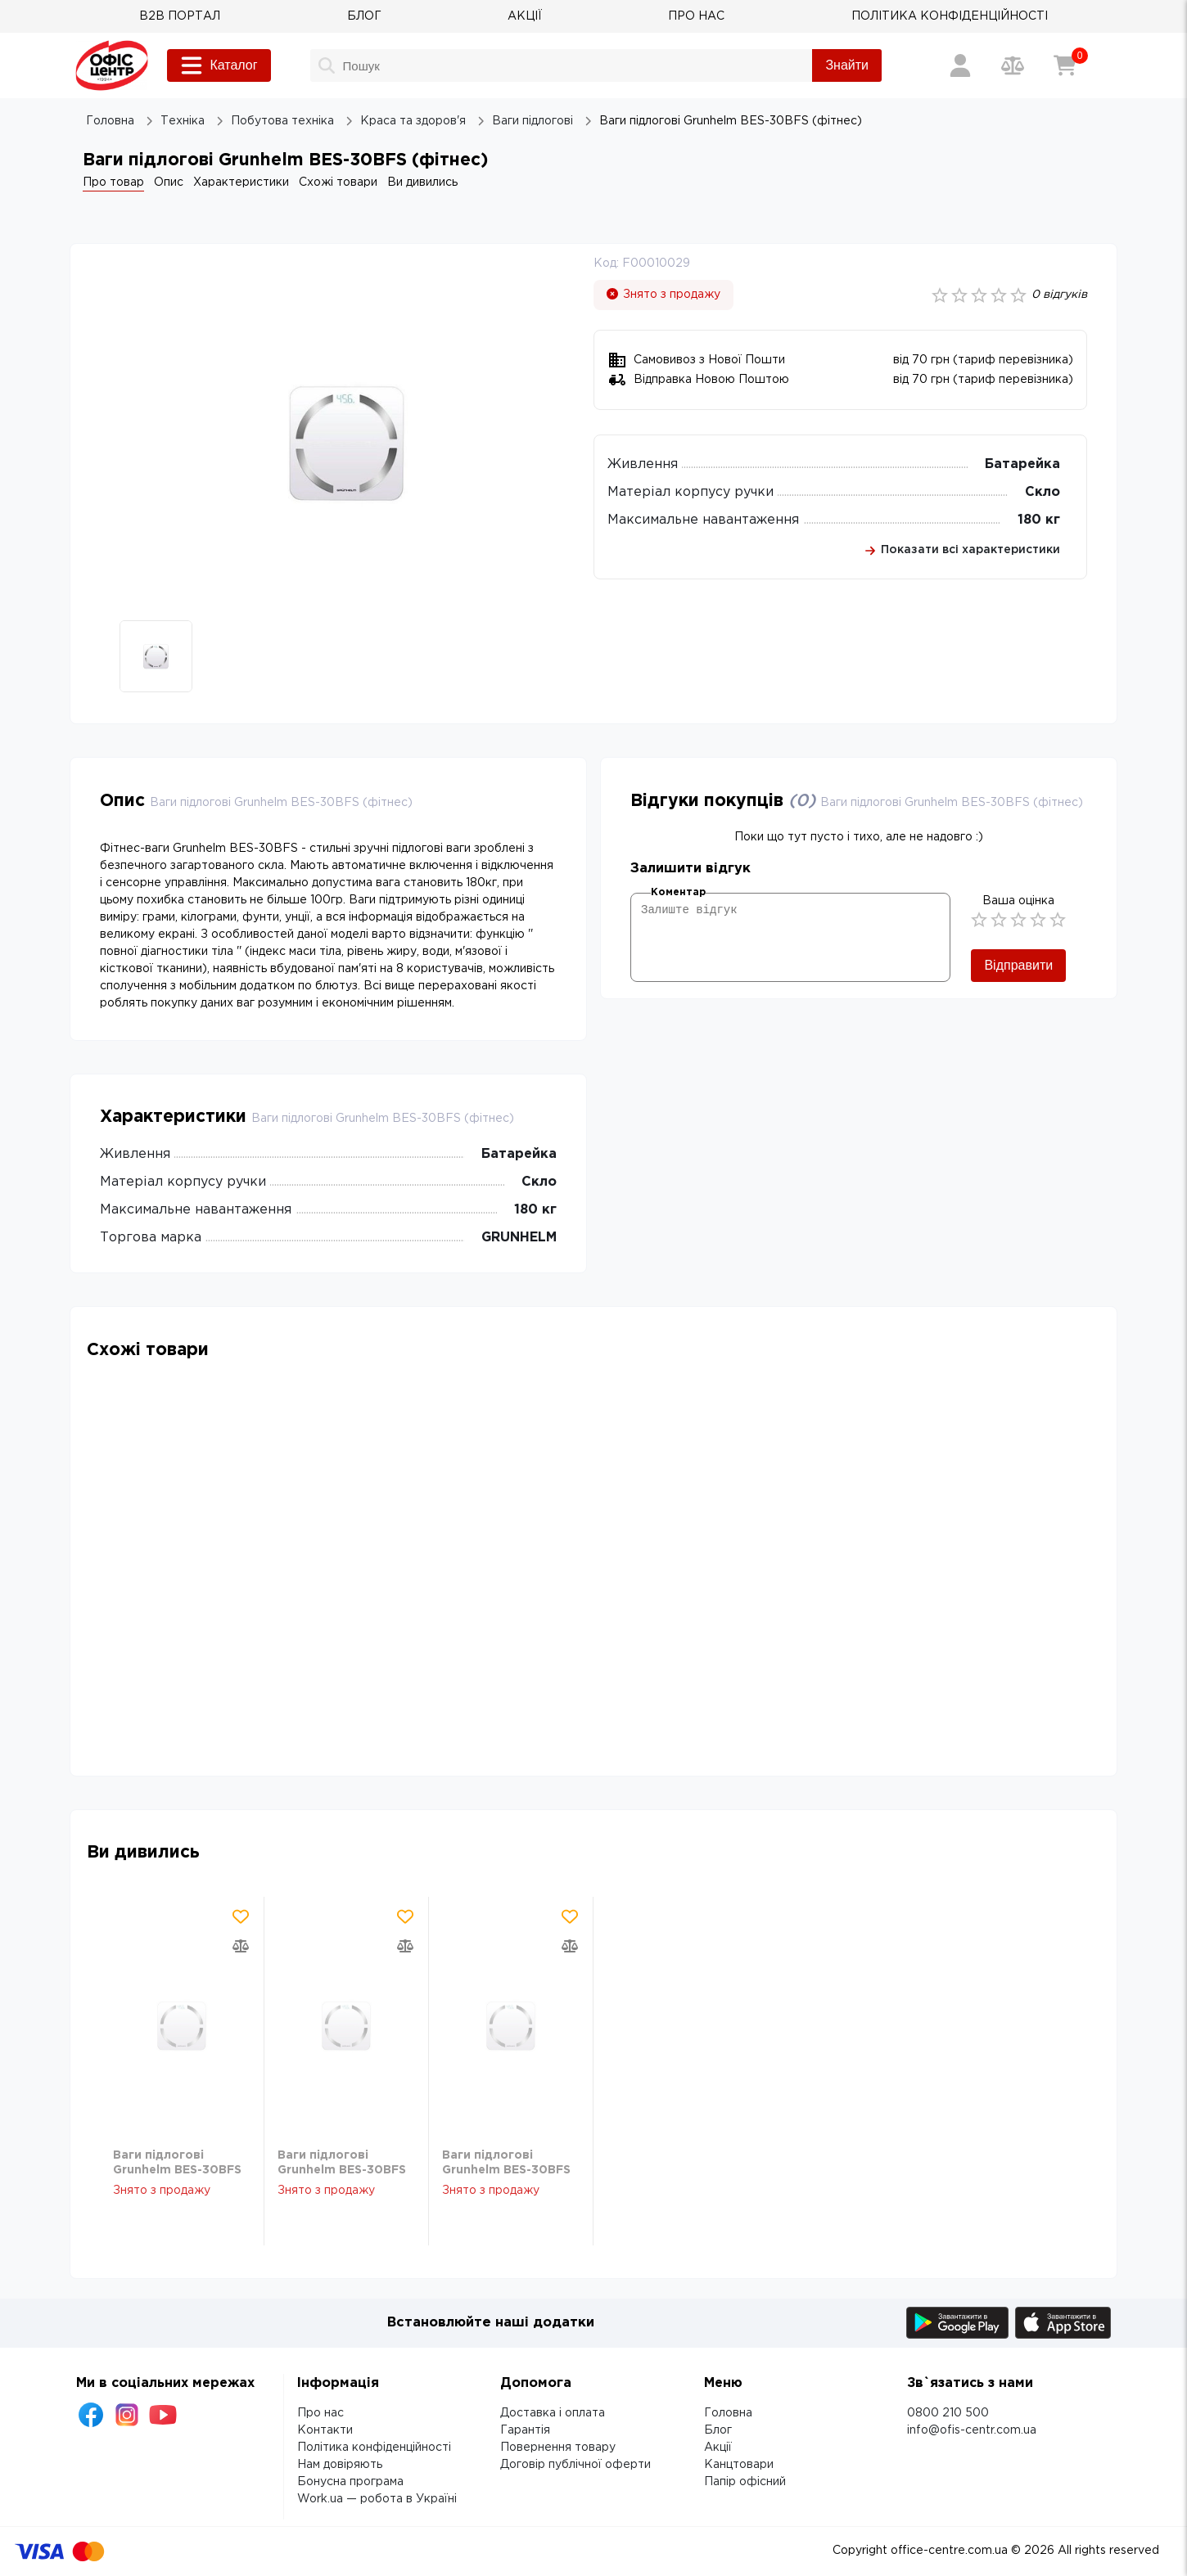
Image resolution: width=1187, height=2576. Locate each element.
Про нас (320, 2413)
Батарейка (1022, 464)
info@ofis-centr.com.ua (971, 2430)
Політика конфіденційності (374, 2447)
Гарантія (525, 2430)
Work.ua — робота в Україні (377, 2499)
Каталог (218, 65)
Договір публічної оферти (575, 2465)
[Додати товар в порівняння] (240, 1946)
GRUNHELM (519, 1238)
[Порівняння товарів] (1012, 65)
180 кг (1039, 520)
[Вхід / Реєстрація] (960, 65)
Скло (1042, 492)
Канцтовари (739, 2465)
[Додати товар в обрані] (240, 1916)
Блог (718, 2430)
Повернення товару (558, 2447)
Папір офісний (745, 2482)
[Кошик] (1065, 65)
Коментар (678, 892)
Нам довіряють (339, 2465)
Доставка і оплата (552, 2413)
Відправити (1018, 965)
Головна (728, 2413)
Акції (718, 2447)
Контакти (325, 2430)
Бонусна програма (350, 2482)
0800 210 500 (948, 2413)
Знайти (847, 65)
